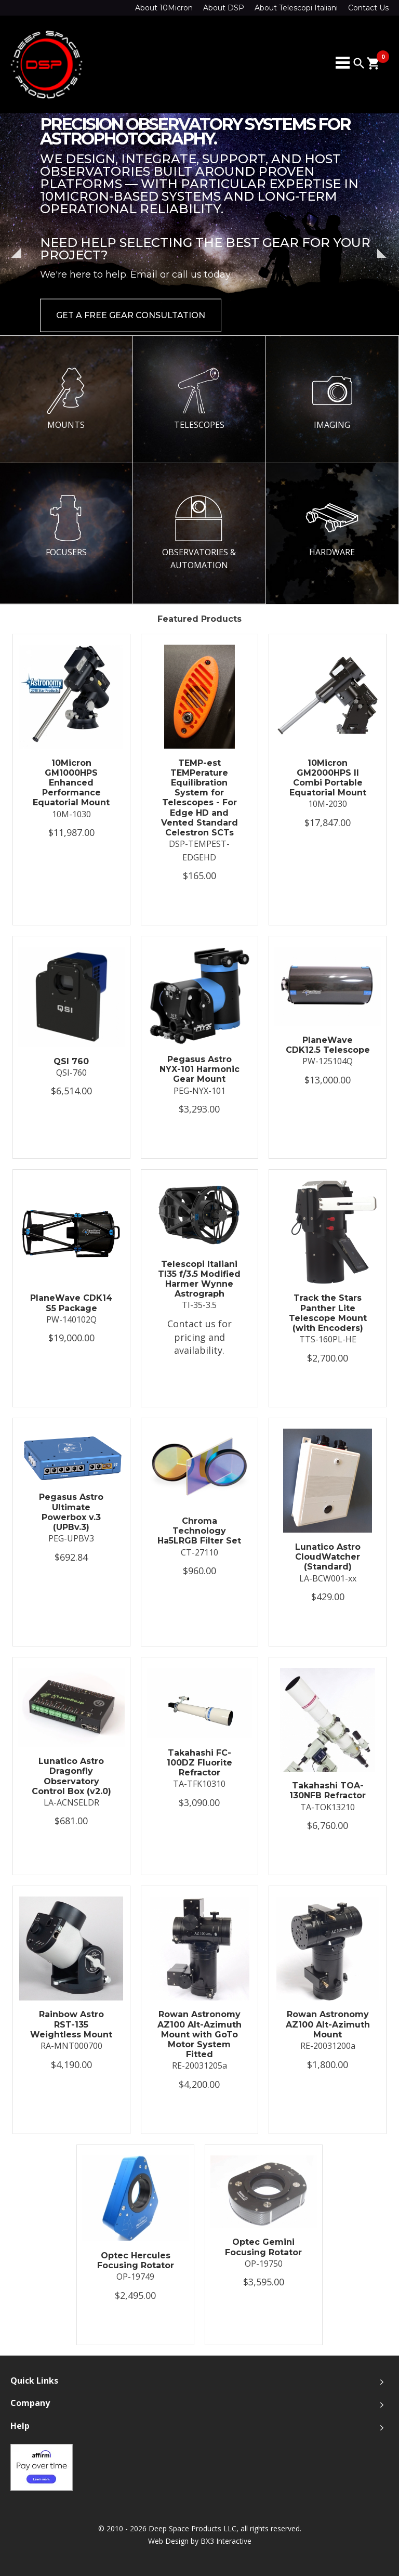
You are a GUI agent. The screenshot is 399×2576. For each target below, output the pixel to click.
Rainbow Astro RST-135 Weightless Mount (71, 2024)
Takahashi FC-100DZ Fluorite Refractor (199, 1762)
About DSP (223, 7)
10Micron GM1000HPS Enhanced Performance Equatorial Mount (71, 783)
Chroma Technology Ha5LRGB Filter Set (199, 1531)
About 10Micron (164, 7)
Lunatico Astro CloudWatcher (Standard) (328, 1557)
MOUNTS (65, 398)
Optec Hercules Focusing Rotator (135, 2260)
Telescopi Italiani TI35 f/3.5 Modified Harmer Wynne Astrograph (199, 1279)
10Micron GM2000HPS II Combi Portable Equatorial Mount (327, 778)
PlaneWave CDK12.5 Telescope (328, 1045)
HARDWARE (331, 526)
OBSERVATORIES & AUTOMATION (199, 532)
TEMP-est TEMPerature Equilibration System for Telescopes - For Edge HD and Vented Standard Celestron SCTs (199, 798)
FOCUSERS (65, 526)
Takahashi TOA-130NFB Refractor (327, 1790)
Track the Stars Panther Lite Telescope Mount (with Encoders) (328, 1313)
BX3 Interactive (226, 2541)
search (359, 63)
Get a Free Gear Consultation (130, 315)
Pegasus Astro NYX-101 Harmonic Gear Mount (199, 1069)
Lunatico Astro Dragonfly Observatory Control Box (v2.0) (71, 1776)
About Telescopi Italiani (296, 7)
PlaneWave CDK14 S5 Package (71, 1303)
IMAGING (331, 398)
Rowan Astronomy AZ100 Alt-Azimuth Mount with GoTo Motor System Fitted (199, 2034)
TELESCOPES (198, 398)
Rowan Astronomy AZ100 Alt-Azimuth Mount (328, 2024)
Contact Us (368, 7)
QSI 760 (71, 1061)
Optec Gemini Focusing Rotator (263, 2247)
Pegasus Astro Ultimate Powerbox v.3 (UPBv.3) (71, 1512)
